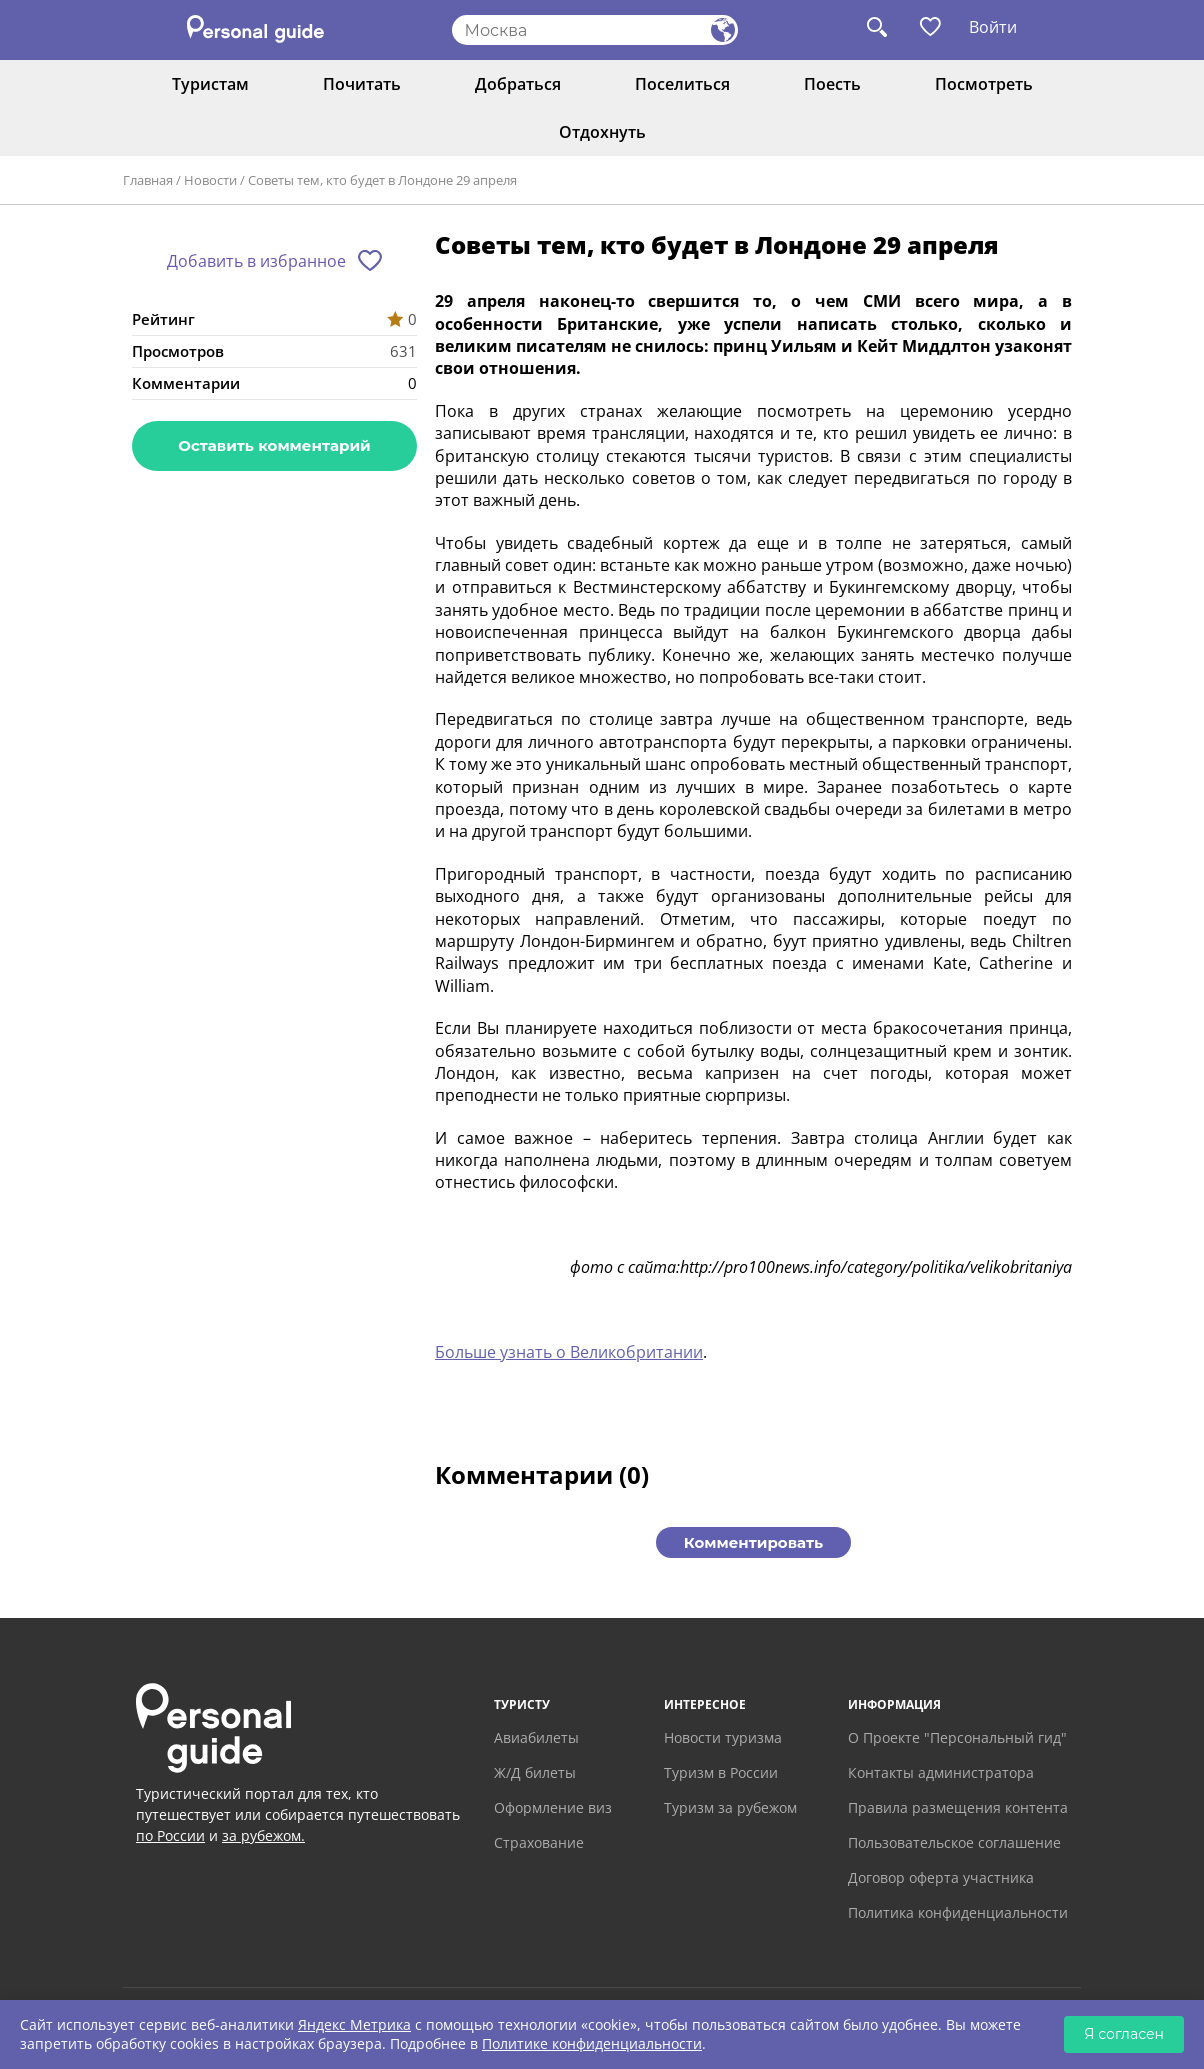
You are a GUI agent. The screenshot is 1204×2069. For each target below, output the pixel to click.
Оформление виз (553, 1807)
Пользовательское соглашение (954, 1842)
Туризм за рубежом (730, 1807)
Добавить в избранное (256, 261)
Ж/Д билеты (535, 1772)
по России (170, 1835)
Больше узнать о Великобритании (569, 1352)
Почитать (362, 84)
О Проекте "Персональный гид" (957, 1737)
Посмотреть (984, 84)
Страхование (539, 1842)
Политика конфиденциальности (958, 1912)
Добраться (518, 84)
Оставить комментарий (274, 445)
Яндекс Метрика (354, 2024)
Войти (993, 27)
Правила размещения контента (958, 1807)
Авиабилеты (536, 1737)
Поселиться (682, 84)
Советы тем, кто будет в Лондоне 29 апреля (382, 180)
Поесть (832, 84)
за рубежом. (263, 1835)
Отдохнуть (602, 132)
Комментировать (753, 1542)
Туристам (210, 84)
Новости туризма (723, 1737)
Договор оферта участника (941, 1877)
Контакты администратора (941, 1772)
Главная (148, 180)
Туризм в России (721, 1772)
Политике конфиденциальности (592, 2043)
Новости (210, 180)
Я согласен (1124, 2034)
